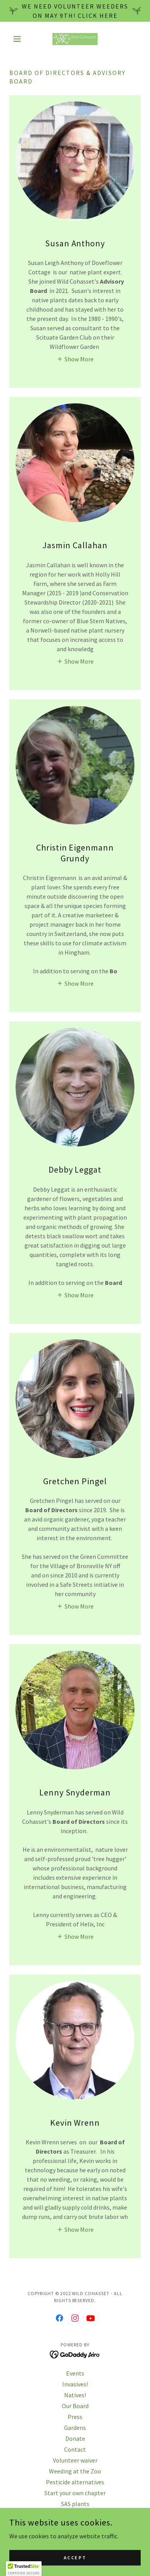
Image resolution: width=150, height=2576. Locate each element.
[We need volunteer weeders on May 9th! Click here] (75, 11)
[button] (19, 39)
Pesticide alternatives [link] (75, 2482)
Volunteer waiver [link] (75, 2460)
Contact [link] (75, 2449)
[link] (75, 39)
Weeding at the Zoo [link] (75, 2471)
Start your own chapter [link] (75, 2493)
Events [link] (75, 2373)
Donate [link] (75, 2438)
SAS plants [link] (75, 2504)
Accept (75, 2557)
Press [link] (75, 2417)
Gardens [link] (75, 2427)
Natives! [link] (75, 2395)
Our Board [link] (75, 2406)
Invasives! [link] (75, 2384)
